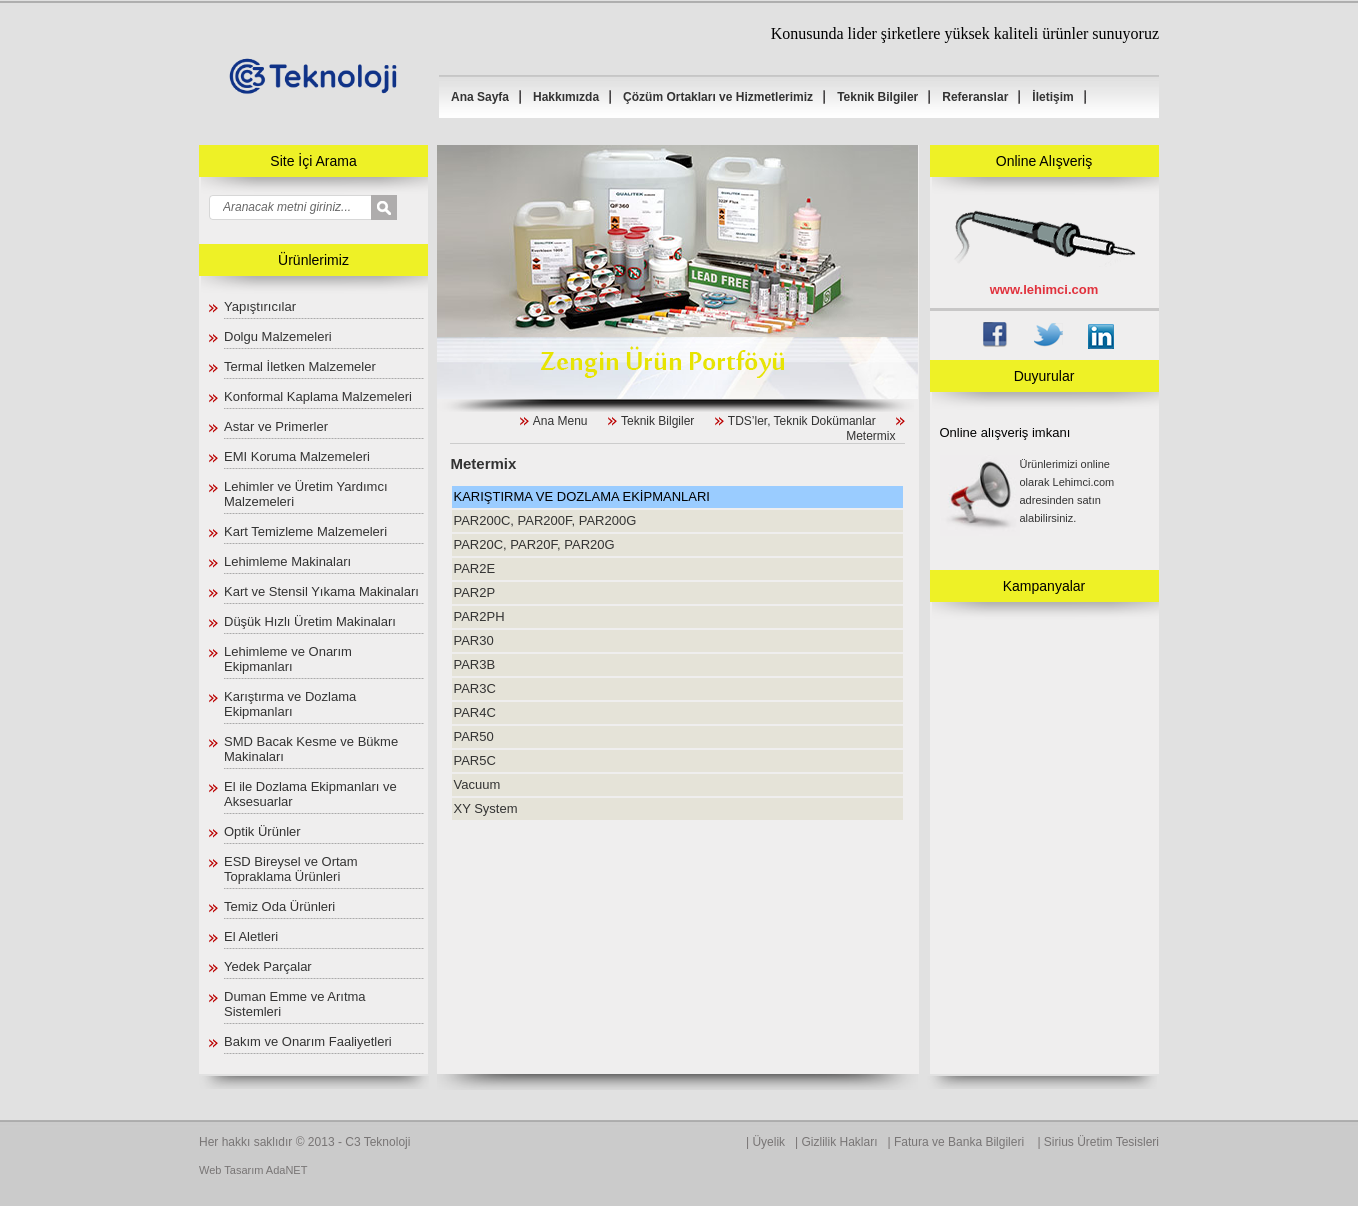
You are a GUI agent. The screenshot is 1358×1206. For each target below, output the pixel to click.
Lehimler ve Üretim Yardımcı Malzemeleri (306, 494)
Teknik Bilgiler (657, 421)
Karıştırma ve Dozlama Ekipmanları (290, 704)
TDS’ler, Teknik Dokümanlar (802, 421)
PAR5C (474, 760)
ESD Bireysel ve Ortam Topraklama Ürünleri (291, 869)
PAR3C (474, 688)
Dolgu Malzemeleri (278, 336)
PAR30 (473, 640)
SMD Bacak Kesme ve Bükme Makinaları (311, 749)
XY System (485, 808)
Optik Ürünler (262, 831)
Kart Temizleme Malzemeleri (305, 531)
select (397, 209)
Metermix (870, 436)
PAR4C (474, 712)
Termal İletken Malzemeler (300, 366)
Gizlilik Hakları (840, 1142)
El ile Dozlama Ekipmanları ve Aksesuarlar (310, 794)
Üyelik (768, 1142)
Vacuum (476, 784)
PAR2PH (478, 616)
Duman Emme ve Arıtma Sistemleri (295, 1004)
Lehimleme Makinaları (287, 561)
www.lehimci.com (1044, 289)
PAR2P (474, 592)
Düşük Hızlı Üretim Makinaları (310, 621)
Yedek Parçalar (268, 966)
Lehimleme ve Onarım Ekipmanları (288, 659)
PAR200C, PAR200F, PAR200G (544, 520)
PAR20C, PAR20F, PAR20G (533, 544)
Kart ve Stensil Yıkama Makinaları (321, 591)
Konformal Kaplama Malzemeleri (318, 396)
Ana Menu (560, 421)
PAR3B (474, 664)
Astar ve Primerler (276, 426)
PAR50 (473, 736)
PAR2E (474, 568)
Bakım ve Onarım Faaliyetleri (308, 1041)
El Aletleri (251, 936)
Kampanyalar (1044, 586)
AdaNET (287, 1170)
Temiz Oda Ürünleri (279, 906)
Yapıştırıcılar (260, 306)
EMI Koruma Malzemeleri (297, 456)
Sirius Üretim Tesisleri (1101, 1142)
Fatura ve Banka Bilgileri (960, 1142)
